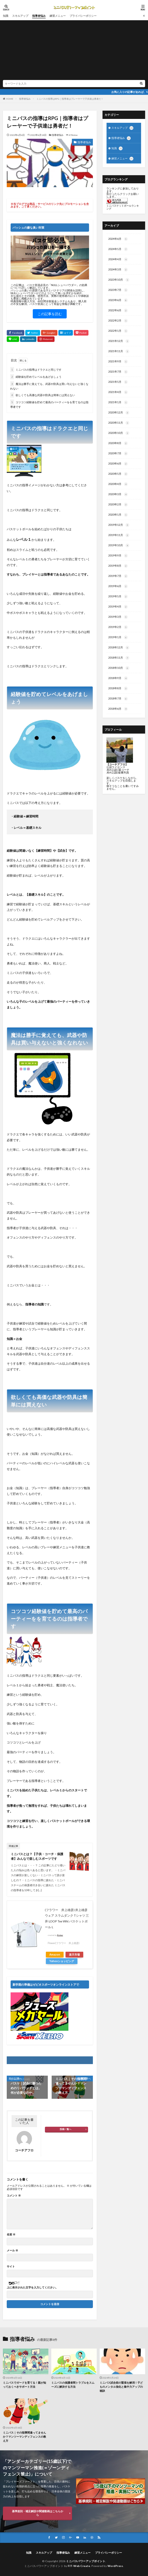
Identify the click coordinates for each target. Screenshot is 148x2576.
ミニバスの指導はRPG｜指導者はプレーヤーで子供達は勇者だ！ (69, 98)
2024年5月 (118, 249)
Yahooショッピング (61, 1961)
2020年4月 (118, 484)
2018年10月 (118, 668)
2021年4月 (118, 392)
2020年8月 (118, 443)
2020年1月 (118, 515)
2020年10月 (118, 433)
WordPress (115, 2566)
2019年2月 (118, 627)
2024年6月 (118, 239)
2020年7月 (118, 453)
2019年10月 (118, 545)
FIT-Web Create (79, 2566)
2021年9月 (118, 362)
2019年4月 (118, 607)
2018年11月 (118, 658)
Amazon (54, 1954)
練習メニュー (58, 15)
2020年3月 (118, 494)
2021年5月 (118, 382)
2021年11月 (118, 351)
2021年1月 (118, 402)
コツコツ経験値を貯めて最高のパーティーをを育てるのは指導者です (49, 404)
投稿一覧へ (65, 2129)
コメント (14, 2195)
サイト (11, 2266)
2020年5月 (118, 474)
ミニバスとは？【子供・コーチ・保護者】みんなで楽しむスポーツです (37, 1856)
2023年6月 (118, 300)
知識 (5, 15)
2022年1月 (118, 331)
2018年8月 (118, 688)
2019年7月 (118, 576)
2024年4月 (118, 259)
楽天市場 (74, 1954)
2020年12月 (118, 413)
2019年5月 (118, 596)
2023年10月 (118, 280)
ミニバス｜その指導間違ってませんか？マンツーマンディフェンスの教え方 (24, 2436)
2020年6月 (118, 464)
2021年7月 (118, 372)
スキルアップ (20, 15)
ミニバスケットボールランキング (122, 207)
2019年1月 (118, 637)
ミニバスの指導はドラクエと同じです (35, 369)
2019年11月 (118, 535)
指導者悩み (39, 15)
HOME (9, 98)
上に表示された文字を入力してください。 (32, 2287)
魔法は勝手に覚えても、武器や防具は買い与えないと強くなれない (49, 385)
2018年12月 (118, 648)
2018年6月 (118, 709)
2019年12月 (118, 525)
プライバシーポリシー (83, 15)
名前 (11, 2234)
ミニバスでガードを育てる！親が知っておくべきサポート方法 (24, 2384)
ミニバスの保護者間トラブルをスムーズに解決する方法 (72, 2384)
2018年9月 (118, 678)
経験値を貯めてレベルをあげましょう (35, 376)
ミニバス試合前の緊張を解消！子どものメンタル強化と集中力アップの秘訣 (121, 2386)
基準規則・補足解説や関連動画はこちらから (37, 2513)
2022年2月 (118, 321)
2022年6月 (118, 310)
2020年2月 (118, 505)
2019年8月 (118, 566)
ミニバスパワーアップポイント (85, 2561)
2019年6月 (118, 586)
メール (12, 2250)
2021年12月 (118, 341)
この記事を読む (50, 314)
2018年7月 (118, 699)
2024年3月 (118, 270)
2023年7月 (118, 290)
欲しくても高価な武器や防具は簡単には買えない (42, 395)
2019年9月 (118, 556)
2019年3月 (118, 617)
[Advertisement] (75, 51)
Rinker (60, 1935)
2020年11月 (118, 423)
